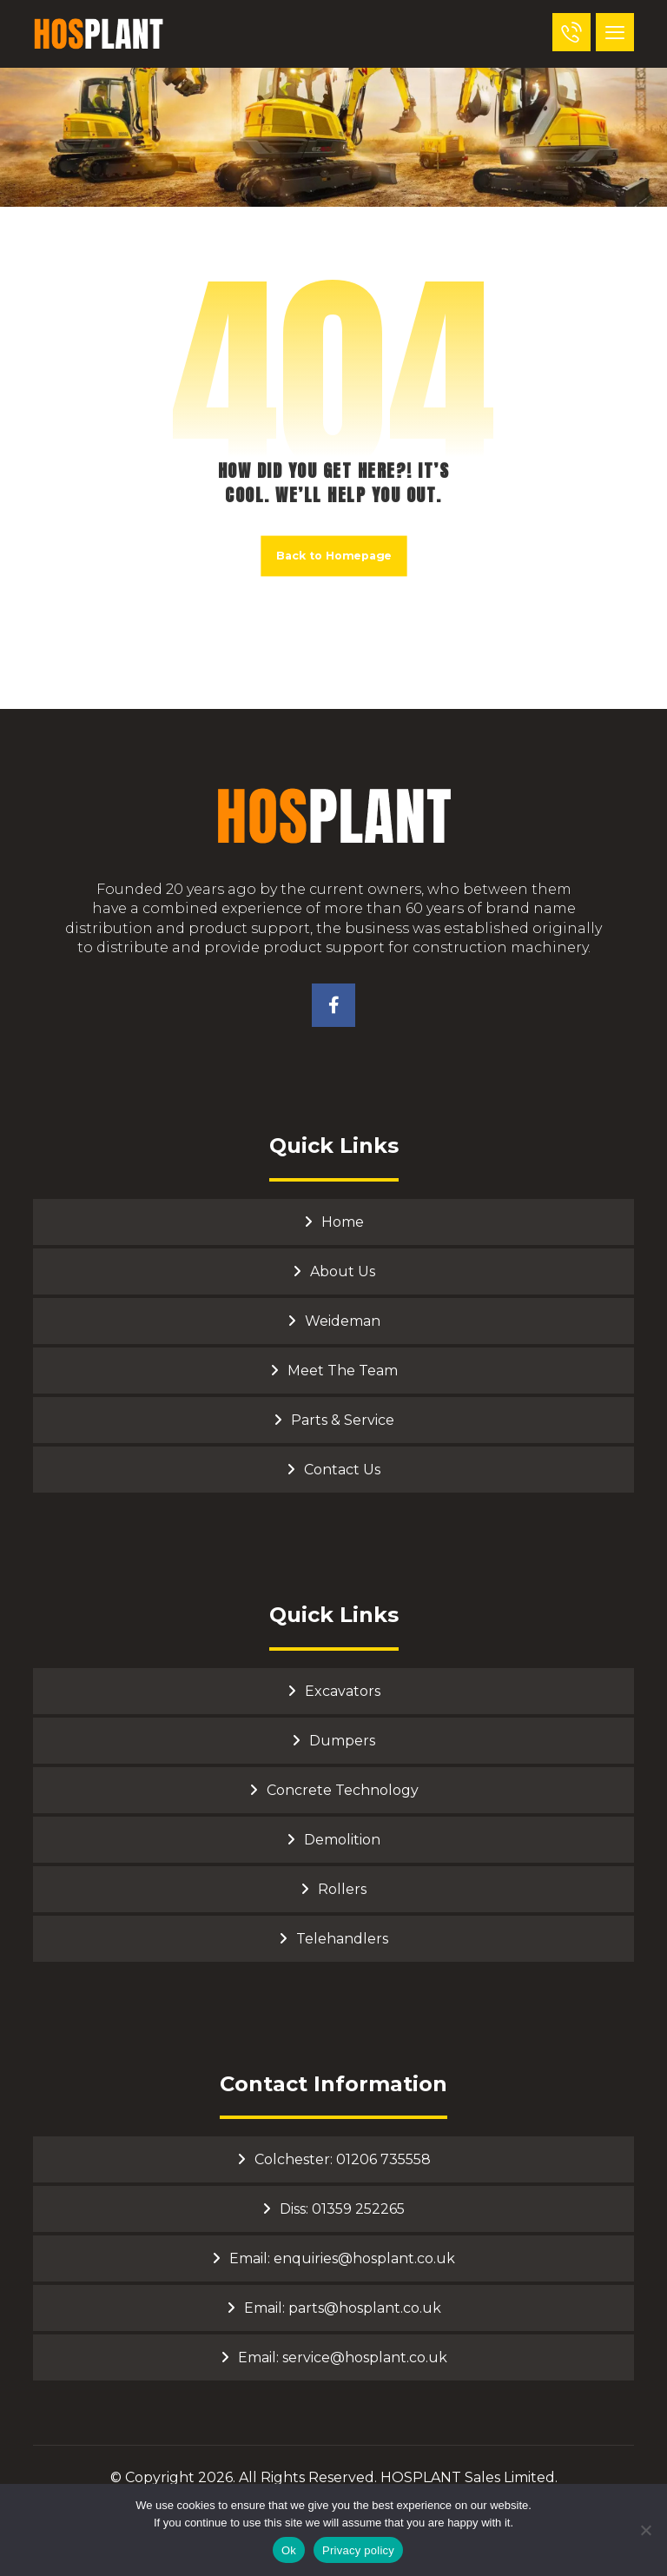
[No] (645, 2530)
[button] (615, 32)
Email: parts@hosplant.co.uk (342, 2308)
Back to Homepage (333, 556)
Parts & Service (342, 1420)
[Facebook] (333, 1005)
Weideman (342, 1321)
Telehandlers (342, 1938)
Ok (288, 2550)
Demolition (342, 1839)
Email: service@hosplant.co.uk (342, 2357)
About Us (342, 1271)
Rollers (342, 1889)
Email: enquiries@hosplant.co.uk (342, 2258)
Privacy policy (358, 2550)
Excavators (342, 1691)
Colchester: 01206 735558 (342, 2159)
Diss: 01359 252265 (342, 2209)
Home (342, 1222)
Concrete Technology (343, 1790)
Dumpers (342, 1740)
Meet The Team (342, 1370)
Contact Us (342, 1469)
